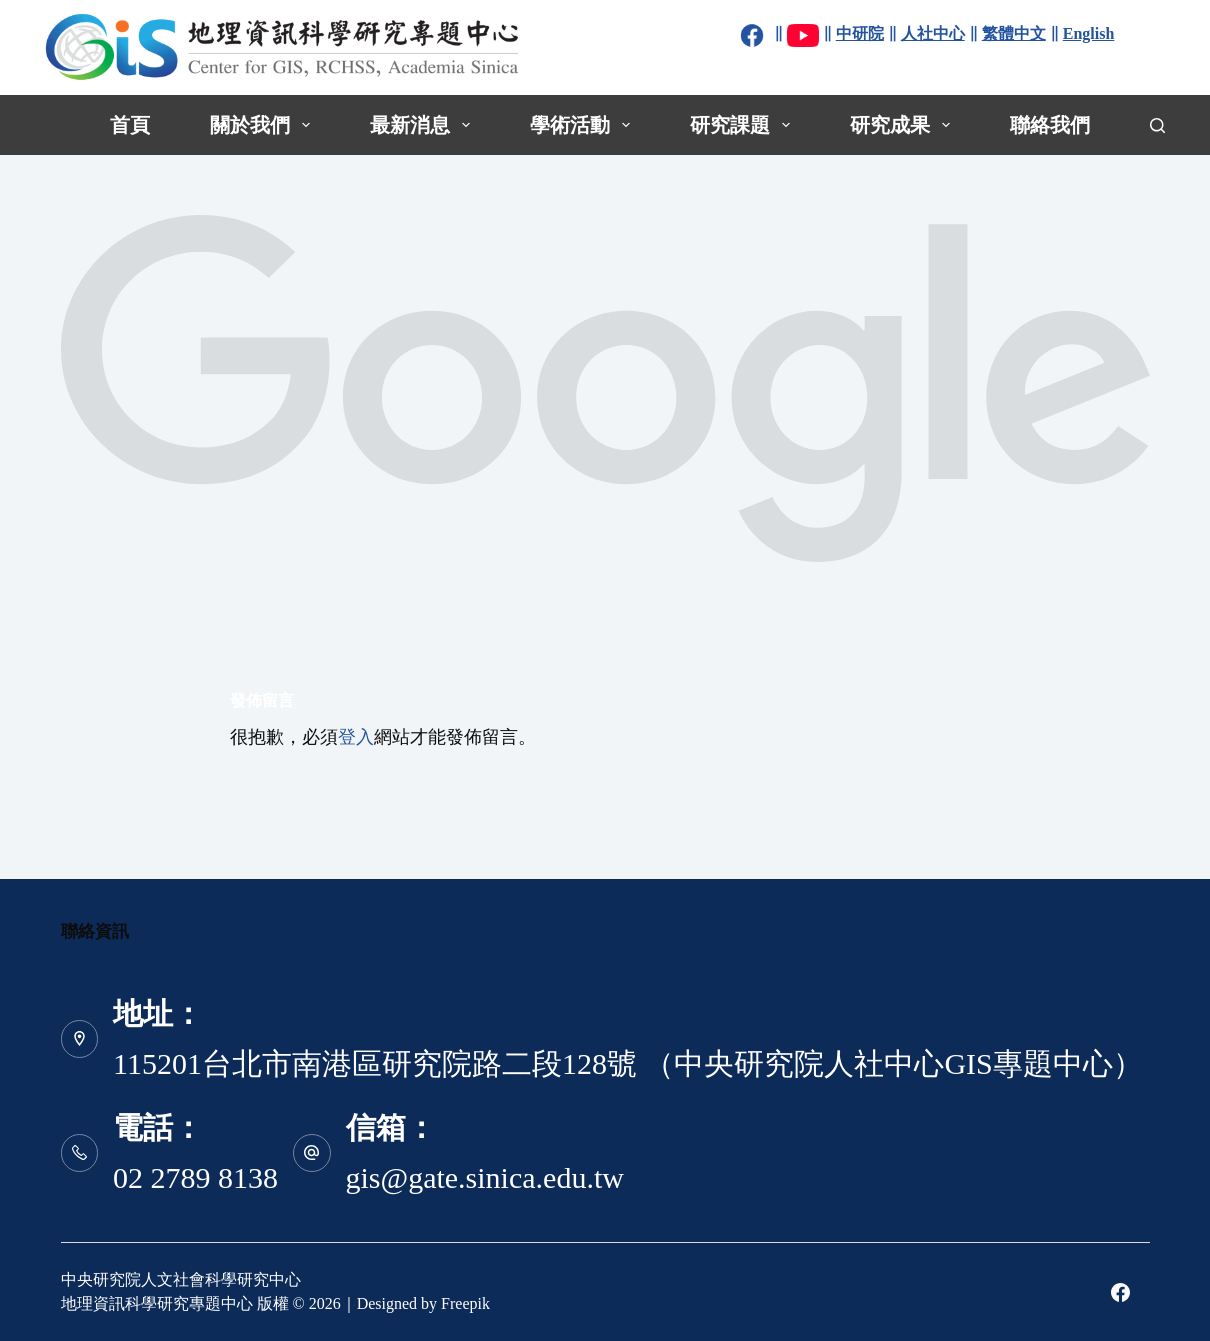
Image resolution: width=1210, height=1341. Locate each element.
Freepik (465, 1303)
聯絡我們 (1050, 125)
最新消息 (424, 125)
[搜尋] (1157, 125)
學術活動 (584, 125)
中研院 (860, 33)
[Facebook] (1120, 1292)
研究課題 (744, 125)
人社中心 (933, 33)
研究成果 (904, 125)
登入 (356, 737)
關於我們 (264, 125)
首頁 (130, 125)
